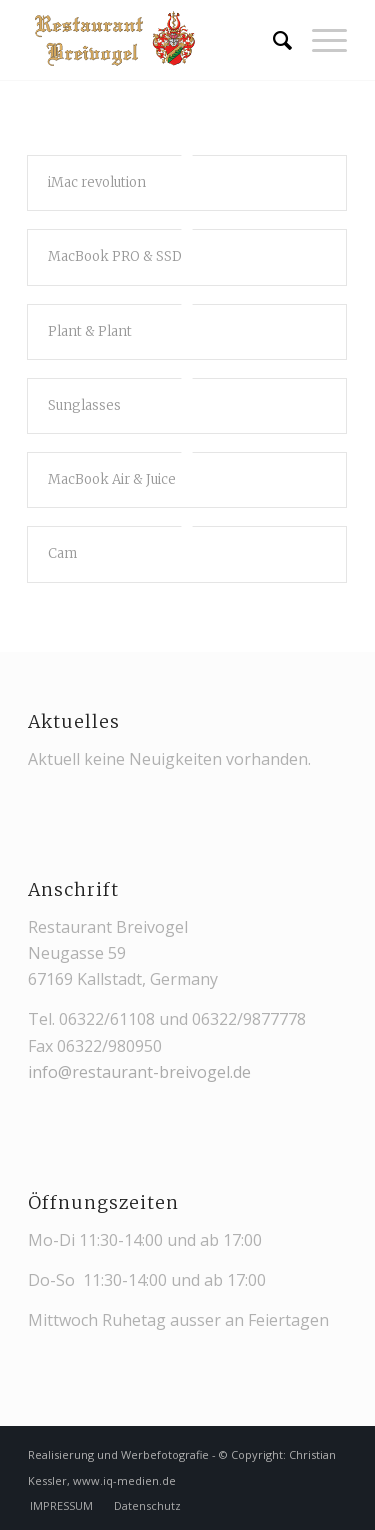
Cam (62, 553)
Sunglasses (84, 405)
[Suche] (272, 40)
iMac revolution (97, 182)
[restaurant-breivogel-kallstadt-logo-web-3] (155, 40)
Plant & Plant (90, 331)
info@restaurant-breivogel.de (139, 1072)
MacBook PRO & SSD (115, 256)
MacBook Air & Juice (112, 479)
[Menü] (319, 40)
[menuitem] (272, 40)
